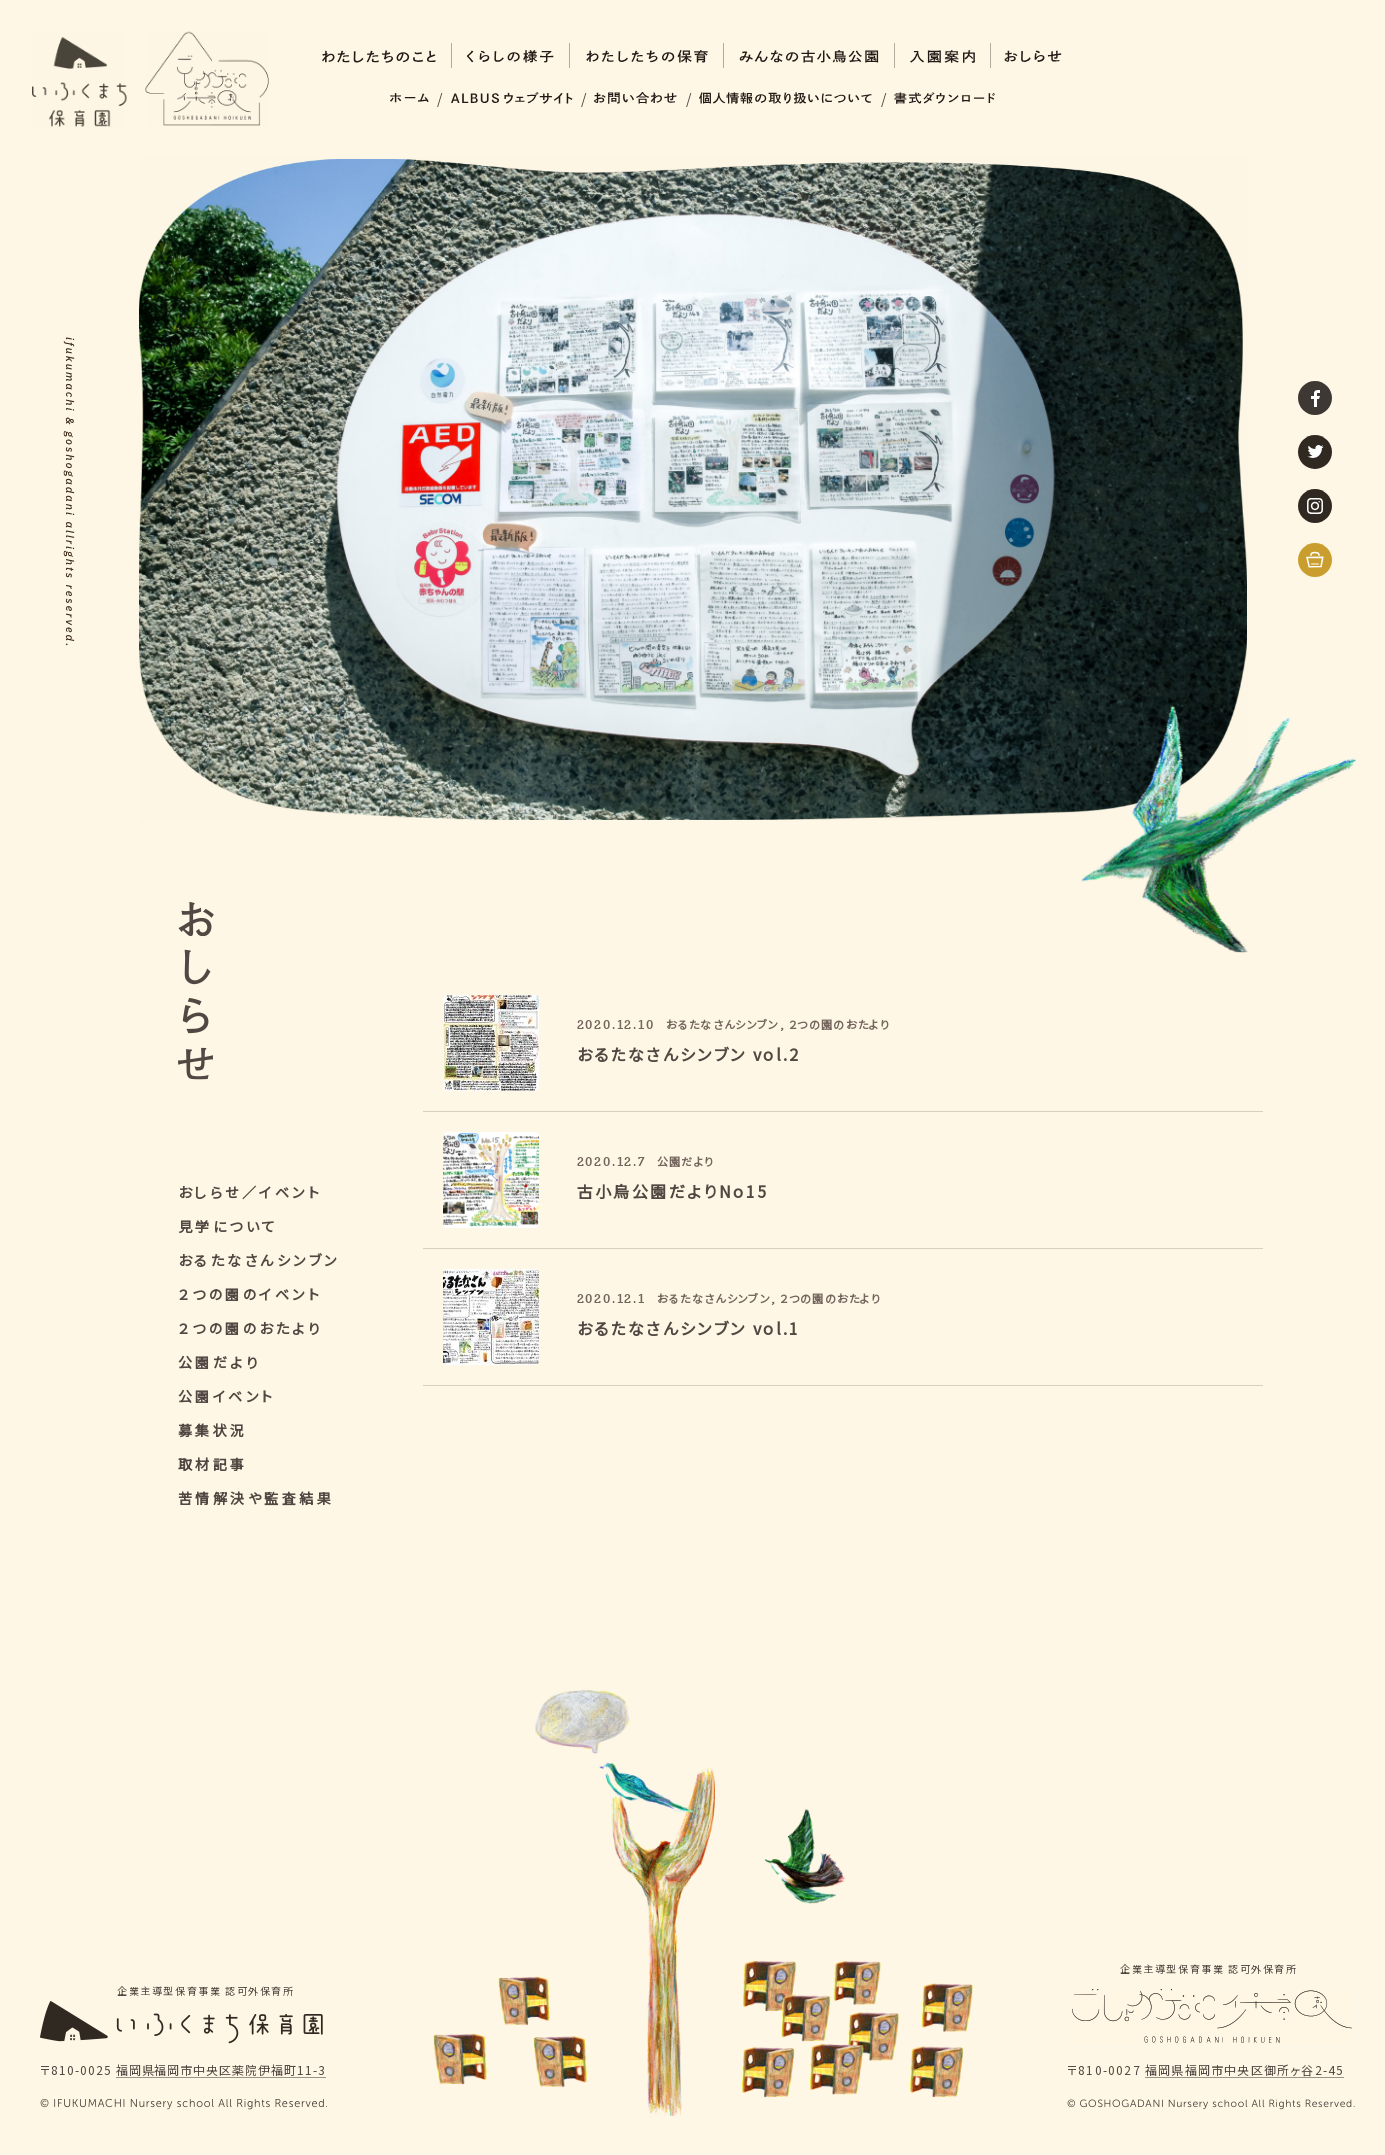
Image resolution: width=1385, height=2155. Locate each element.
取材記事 (213, 1464)
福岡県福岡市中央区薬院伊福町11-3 (221, 2071)
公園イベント (227, 1396)
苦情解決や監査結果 (256, 1498)
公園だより (220, 1362)
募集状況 (213, 1430)
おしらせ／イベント (250, 1192)
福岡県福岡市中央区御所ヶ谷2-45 (1244, 2071)
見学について (228, 1226)
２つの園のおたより (251, 1328)
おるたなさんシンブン (259, 1260)
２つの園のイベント (250, 1294)
